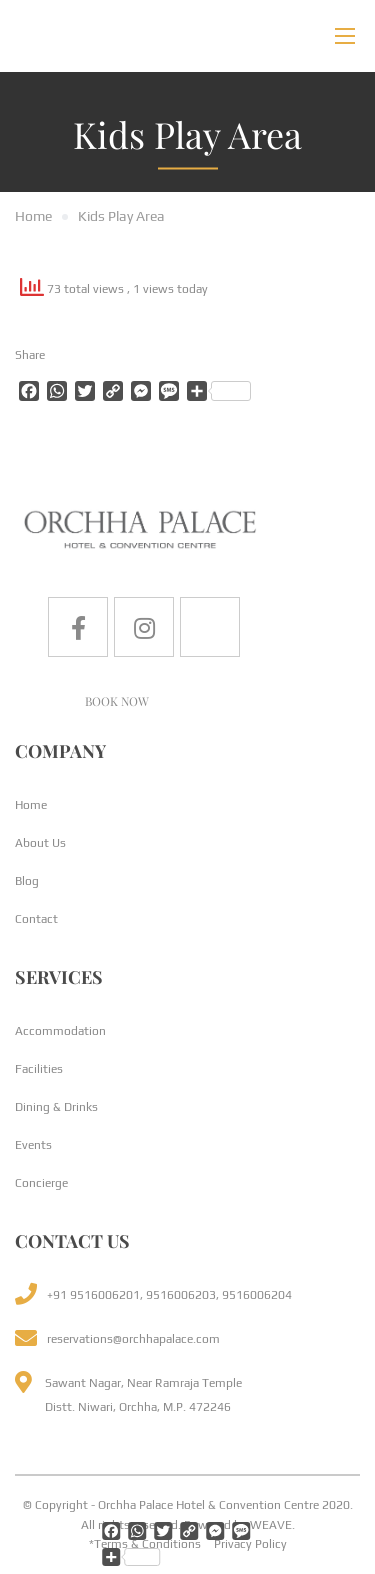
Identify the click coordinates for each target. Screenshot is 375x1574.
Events (33, 1145)
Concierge (41, 1183)
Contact (36, 919)
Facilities (39, 1069)
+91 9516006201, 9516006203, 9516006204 (169, 1295)
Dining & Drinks (56, 1107)
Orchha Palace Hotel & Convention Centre (208, 1505)
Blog (27, 881)
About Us (40, 843)
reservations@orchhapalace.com (133, 1339)
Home (31, 805)
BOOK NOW (117, 701)
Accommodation (60, 1031)
